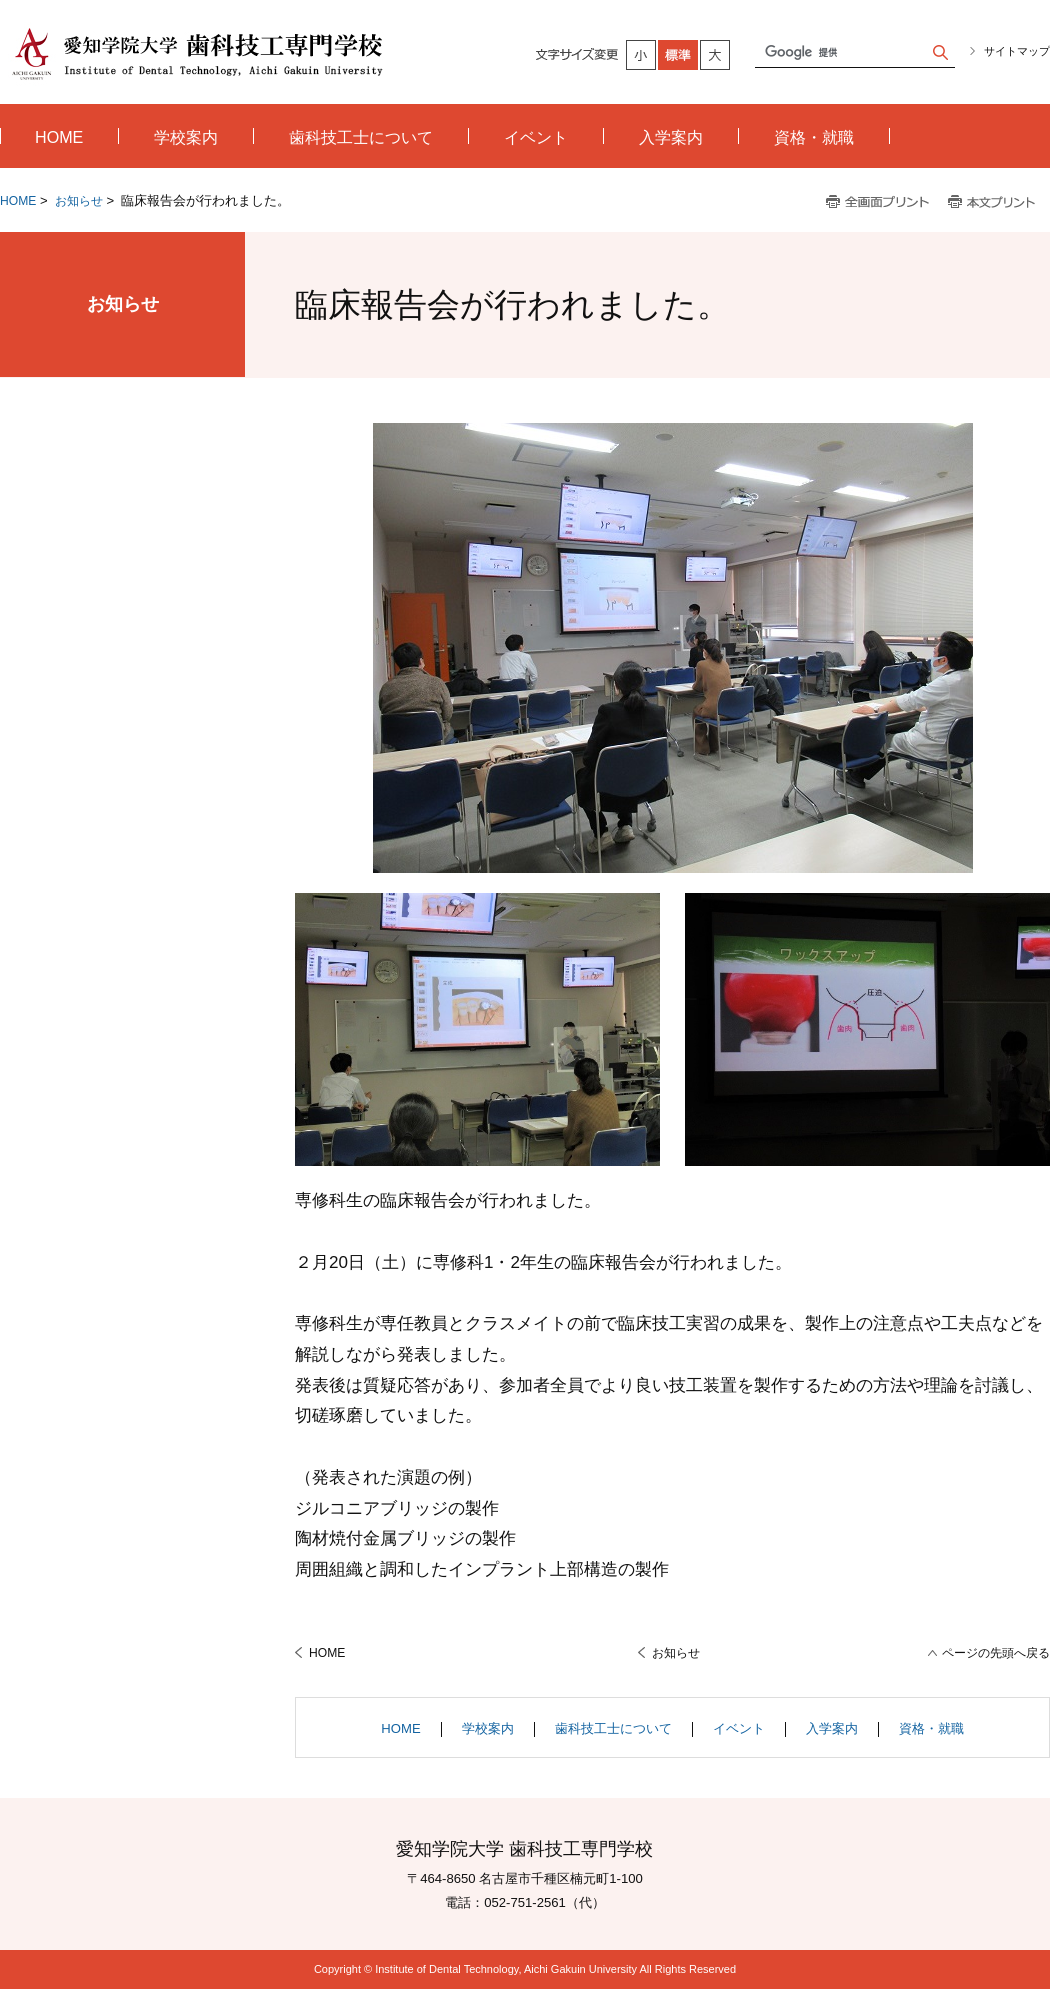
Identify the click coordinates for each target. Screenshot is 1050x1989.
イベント (739, 1728)
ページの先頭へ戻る (996, 1653)
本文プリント (993, 202)
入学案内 (832, 1728)
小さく (642, 55)
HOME (18, 201)
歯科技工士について (613, 1728)
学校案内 (488, 1728)
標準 (679, 55)
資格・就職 (931, 1728)
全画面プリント (878, 202)
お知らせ (79, 201)
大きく (716, 55)
